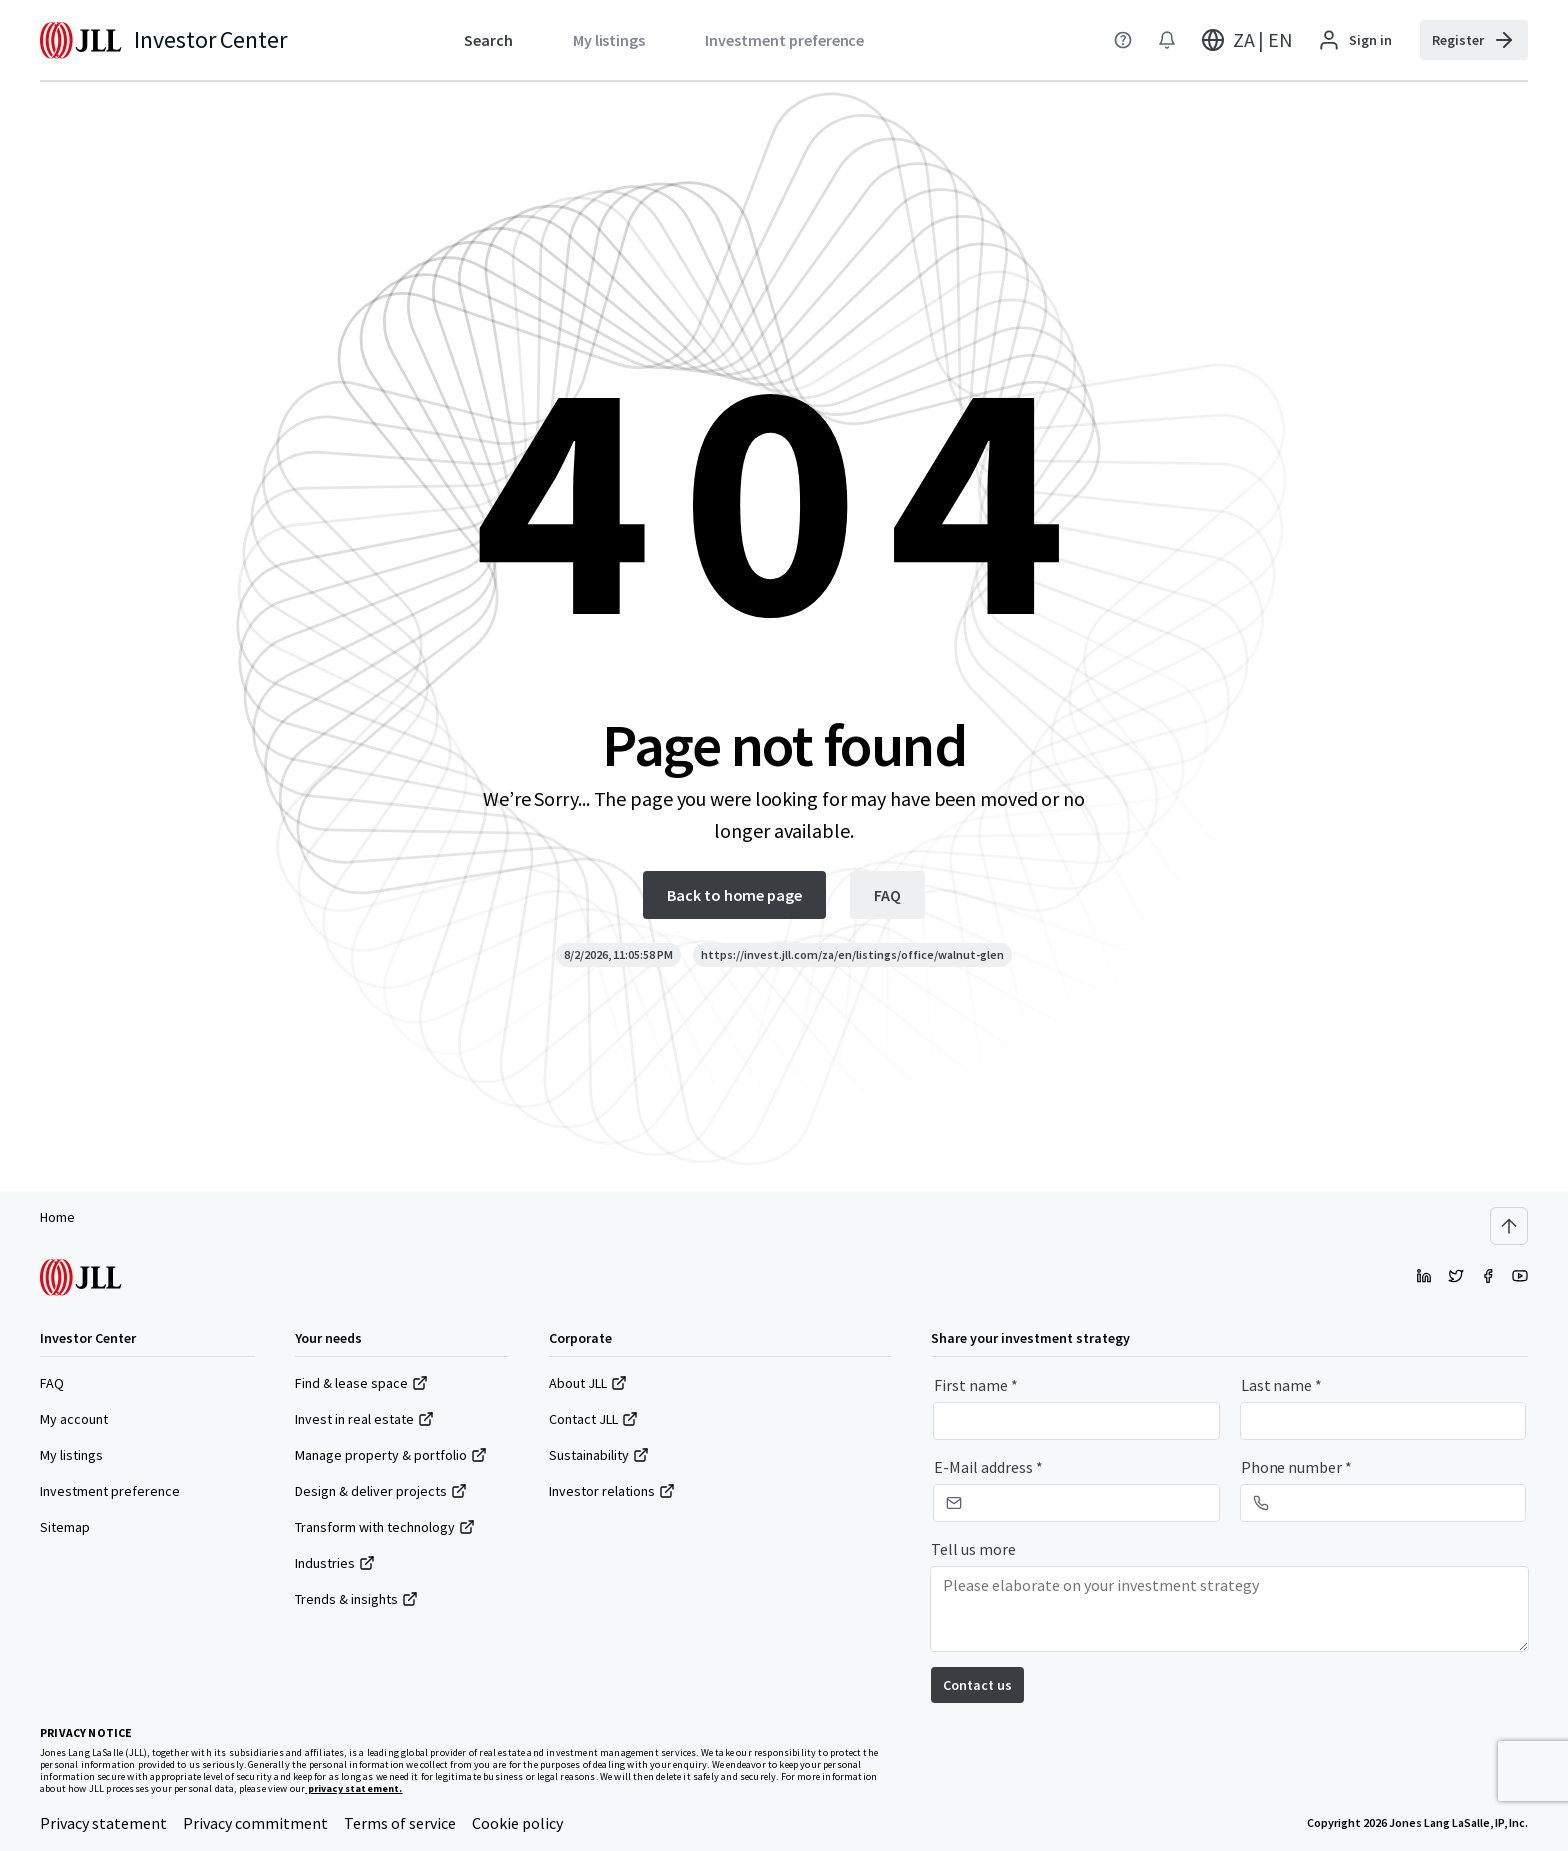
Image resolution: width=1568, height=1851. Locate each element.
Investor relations (612, 1491)
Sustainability (599, 1455)
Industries (335, 1563)
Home (57, 1217)
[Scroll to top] (1509, 1226)
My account (74, 1419)
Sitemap (65, 1527)
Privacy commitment (255, 1823)
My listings (71, 1455)
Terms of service (400, 1823)
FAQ (52, 1383)
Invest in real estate (364, 1419)
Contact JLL (593, 1419)
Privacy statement (103, 1823)
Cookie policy (517, 1823)
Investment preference (110, 1491)
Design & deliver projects (381, 1491)
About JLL (588, 1383)
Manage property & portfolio (391, 1455)
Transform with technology (385, 1527)
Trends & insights (356, 1599)
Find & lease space (361, 1383)
